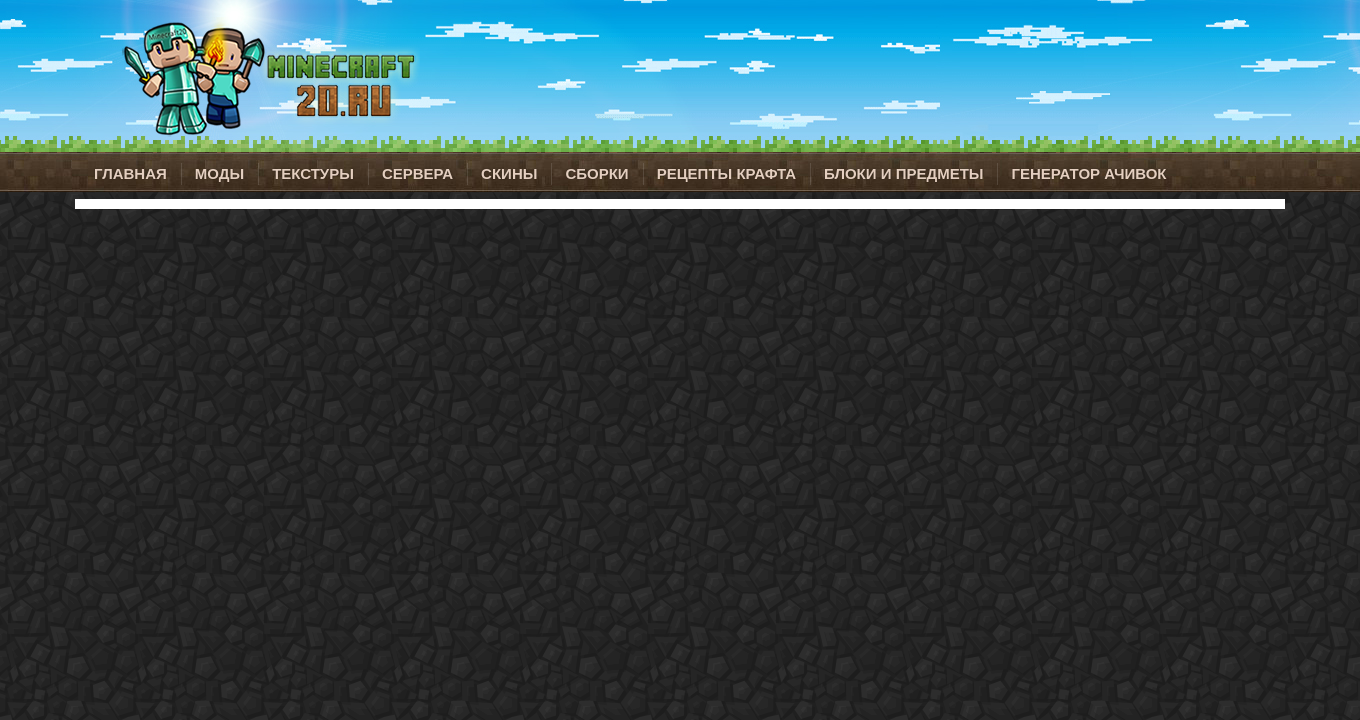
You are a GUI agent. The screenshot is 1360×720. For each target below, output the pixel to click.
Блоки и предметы (903, 173)
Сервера (417, 173)
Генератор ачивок (1088, 173)
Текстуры (313, 173)
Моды (219, 173)
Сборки (596, 173)
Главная (130, 173)
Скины (509, 173)
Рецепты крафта (726, 173)
